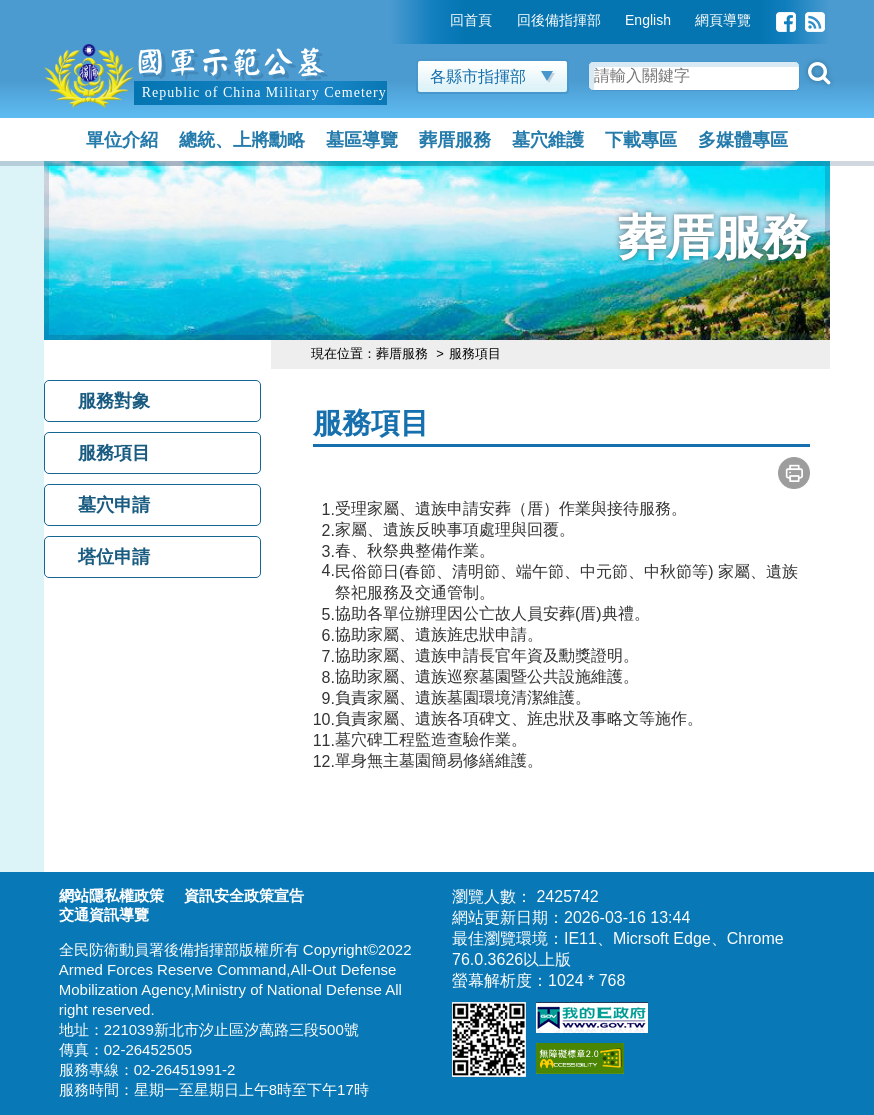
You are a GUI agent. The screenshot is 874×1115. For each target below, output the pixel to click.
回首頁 (471, 20)
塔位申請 (114, 557)
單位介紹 (122, 140)
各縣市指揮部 (492, 76)
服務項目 (114, 453)
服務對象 (114, 401)
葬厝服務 (455, 140)
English (648, 20)
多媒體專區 (743, 140)
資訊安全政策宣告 (244, 895)
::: (436, 20)
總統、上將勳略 (242, 140)
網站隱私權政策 (111, 895)
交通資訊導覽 (104, 914)
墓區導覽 (362, 140)
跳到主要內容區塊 (108, 9)
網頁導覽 (723, 20)
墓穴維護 (548, 140)
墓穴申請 (114, 505)
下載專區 (641, 140)
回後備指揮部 (559, 20)
